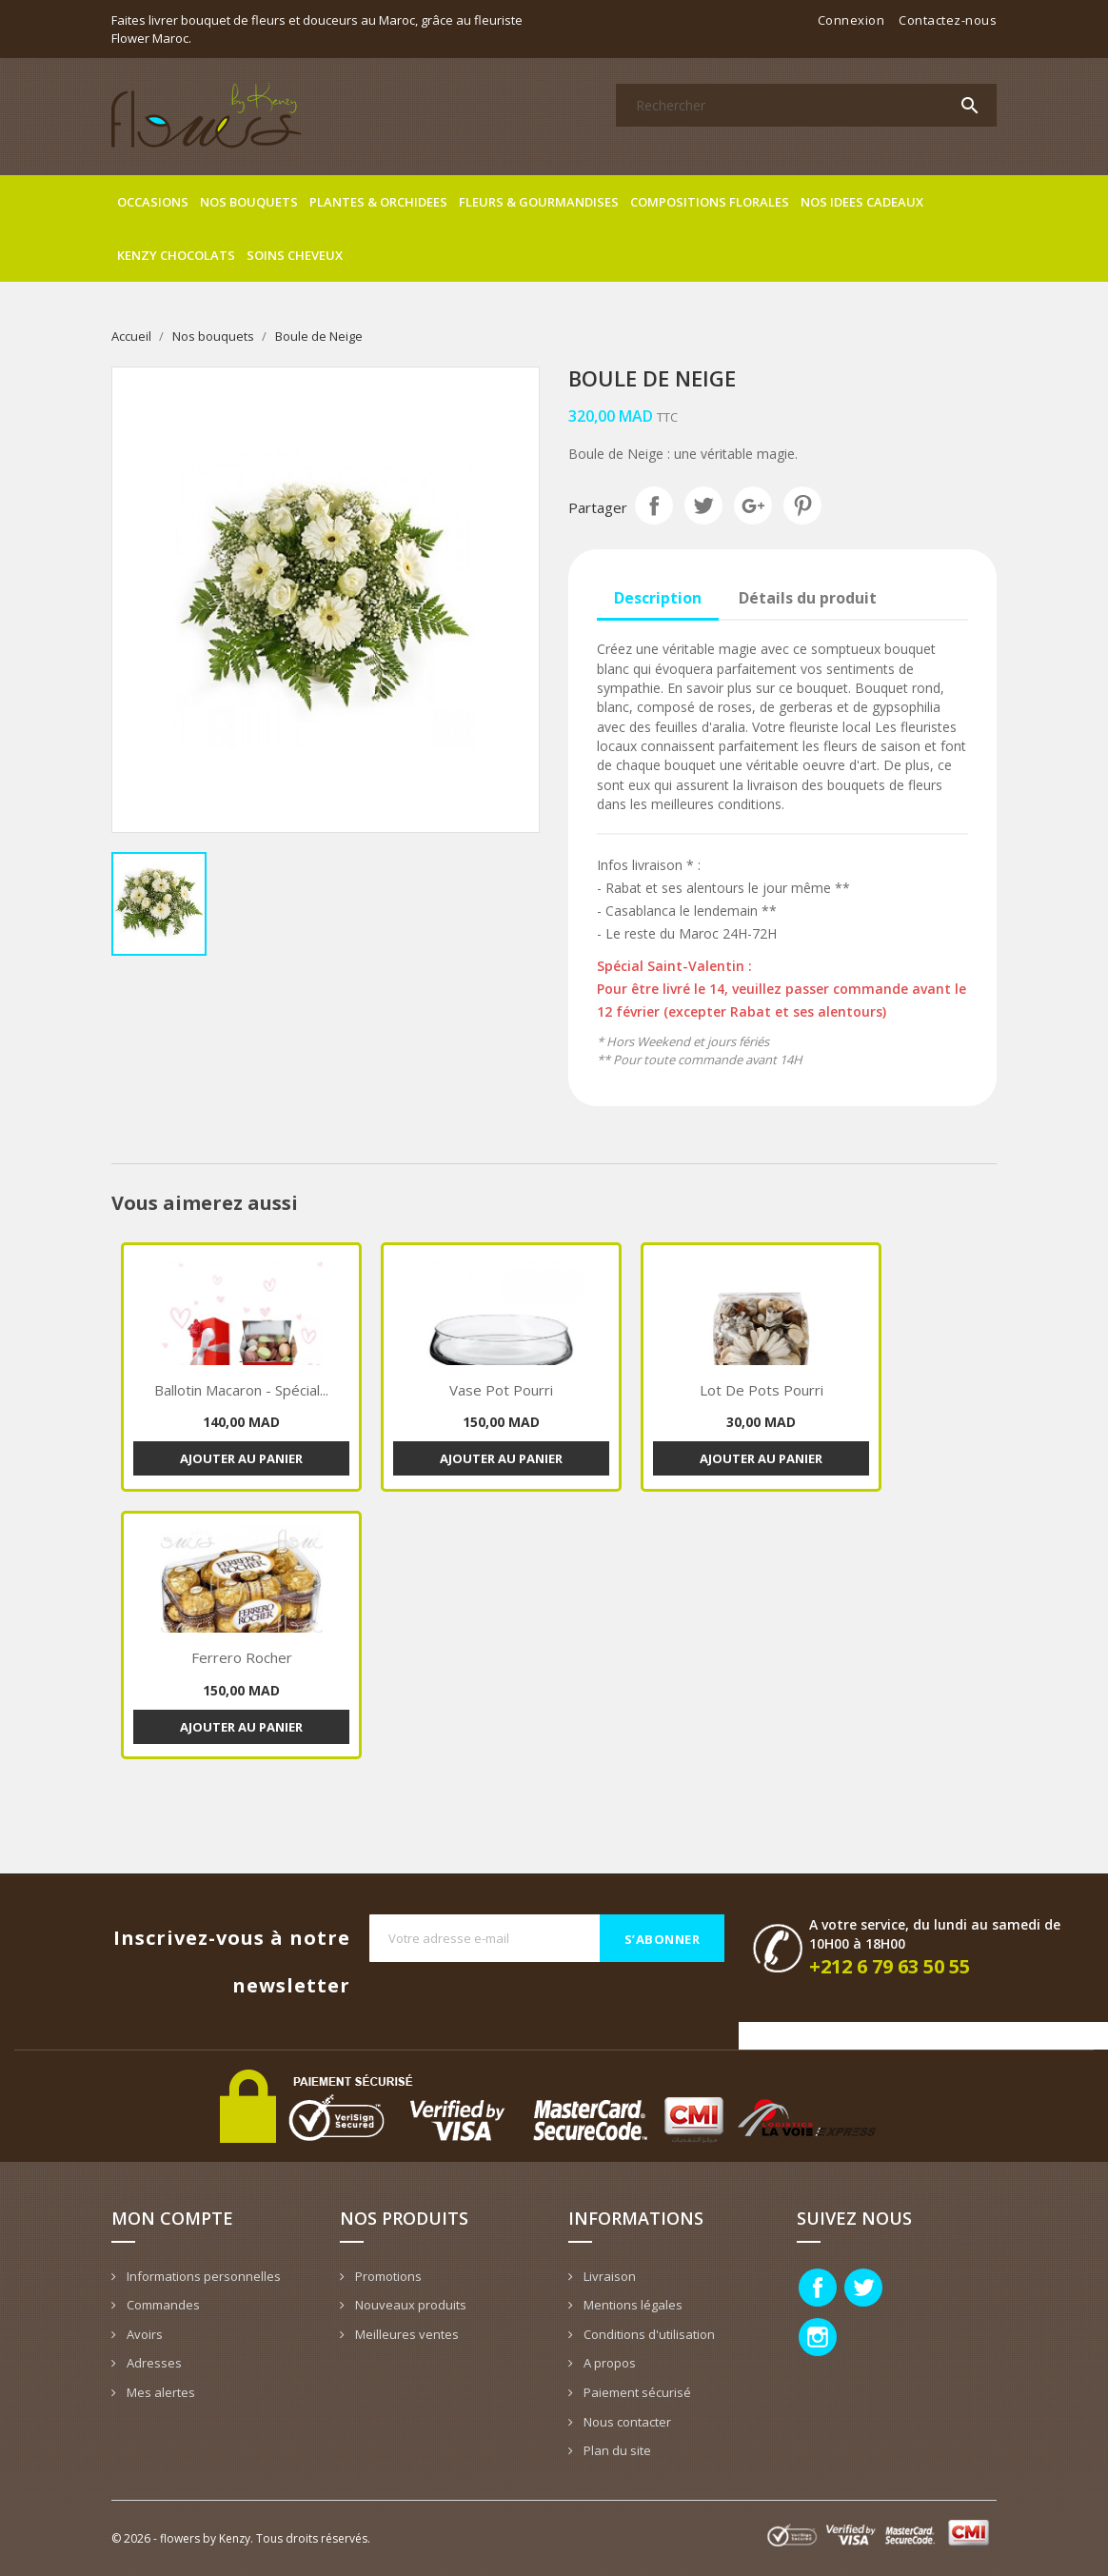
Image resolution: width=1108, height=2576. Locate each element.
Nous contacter (626, 2421)
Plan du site (616, 2450)
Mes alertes (159, 2392)
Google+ (753, 505)
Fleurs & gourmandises (539, 201)
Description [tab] (658, 597)
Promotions (387, 2276)
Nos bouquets (249, 201)
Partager (654, 505)
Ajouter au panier (241, 1458)
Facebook (818, 2288)
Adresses (153, 2362)
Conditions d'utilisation (648, 2334)
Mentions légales (632, 2304)
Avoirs (143, 2334)
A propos (608, 2362)
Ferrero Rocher (241, 1657)
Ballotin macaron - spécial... (241, 1389)
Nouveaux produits (409, 2304)
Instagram (818, 2337)
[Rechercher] (806, 105)
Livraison (608, 2276)
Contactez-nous (948, 20)
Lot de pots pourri (761, 1389)
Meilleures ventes (405, 2334)
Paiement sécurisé (636, 2392)
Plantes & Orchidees (378, 201)
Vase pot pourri (501, 1389)
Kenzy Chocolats (176, 255)
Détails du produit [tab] (808, 597)
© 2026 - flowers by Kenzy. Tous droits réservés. (240, 2538)
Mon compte (172, 2218)
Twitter (863, 2288)
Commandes (162, 2304)
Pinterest (802, 505)
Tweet (703, 505)
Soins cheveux (295, 255)
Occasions (152, 201)
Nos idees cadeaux (862, 201)
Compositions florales (709, 201)
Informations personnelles (202, 2276)
